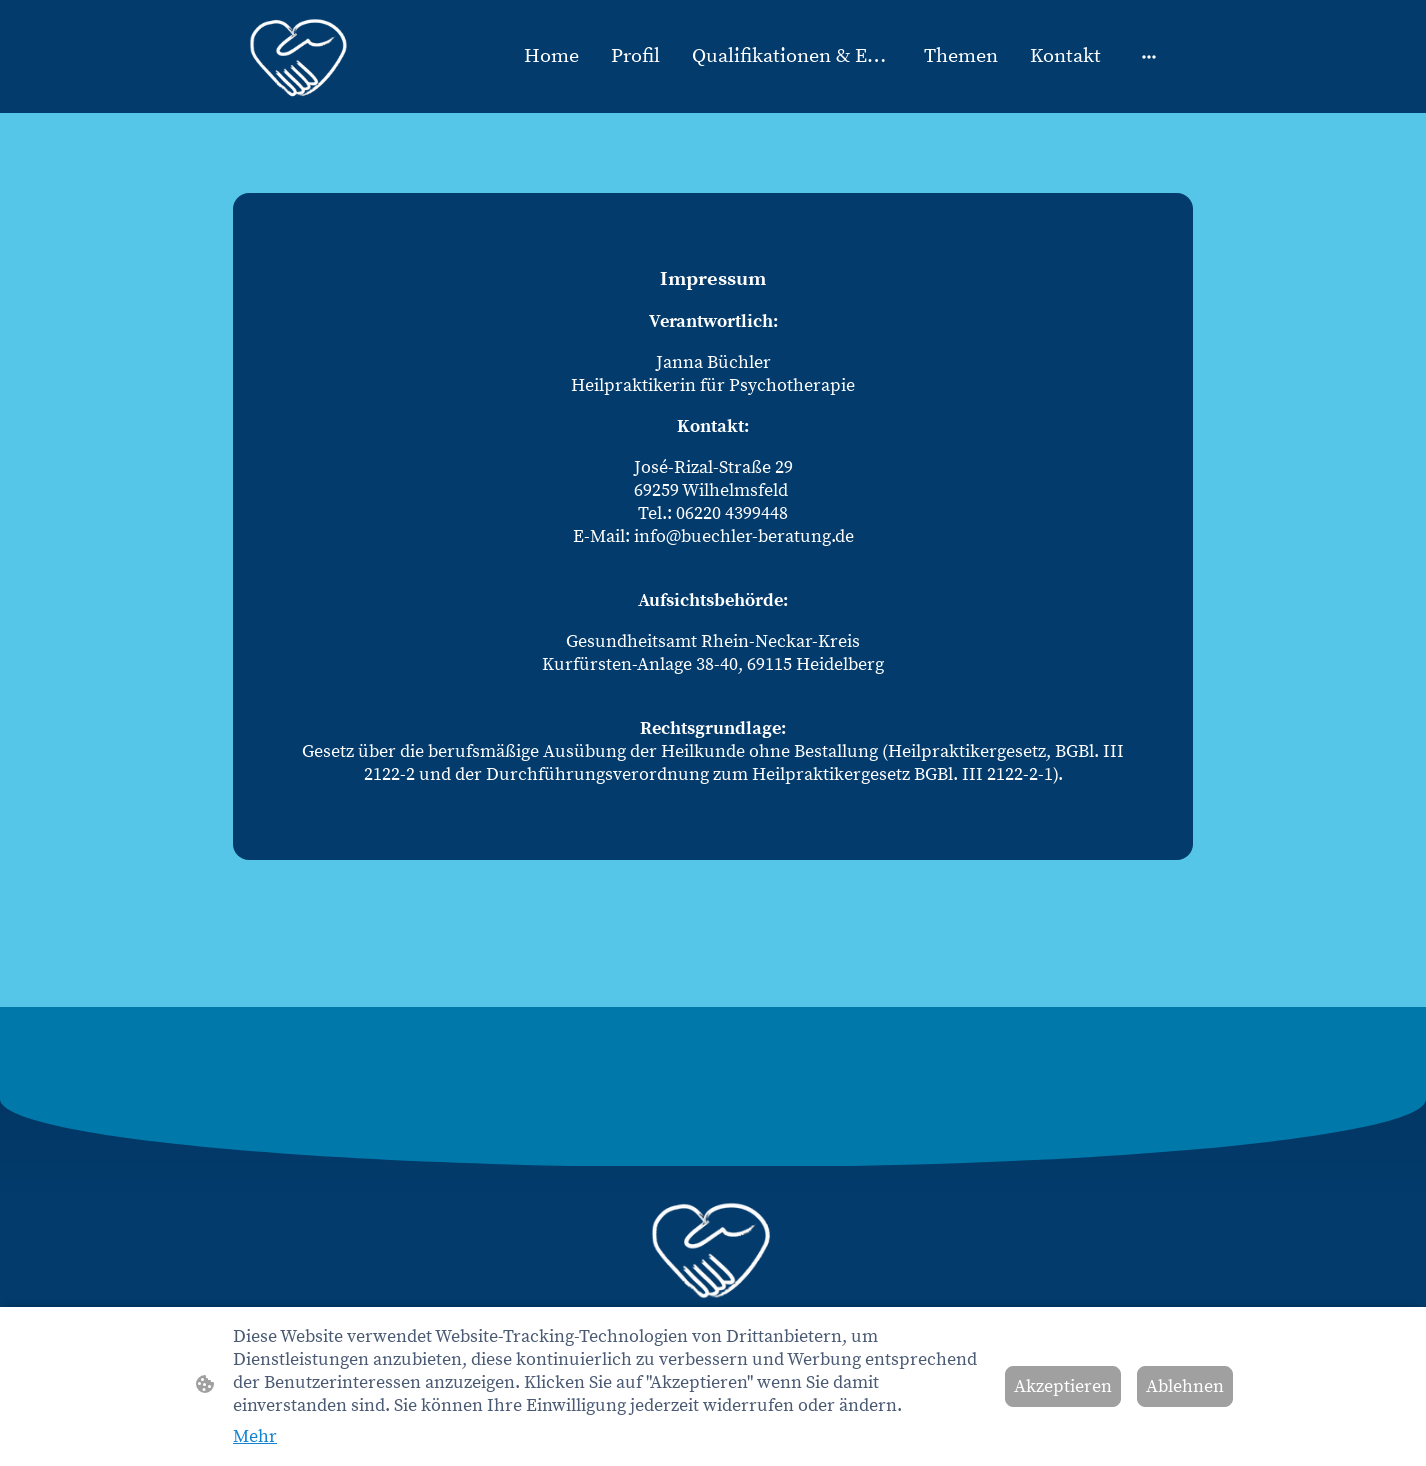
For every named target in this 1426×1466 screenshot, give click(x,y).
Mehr (255, 1436)
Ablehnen (1185, 1386)
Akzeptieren (1063, 1386)
